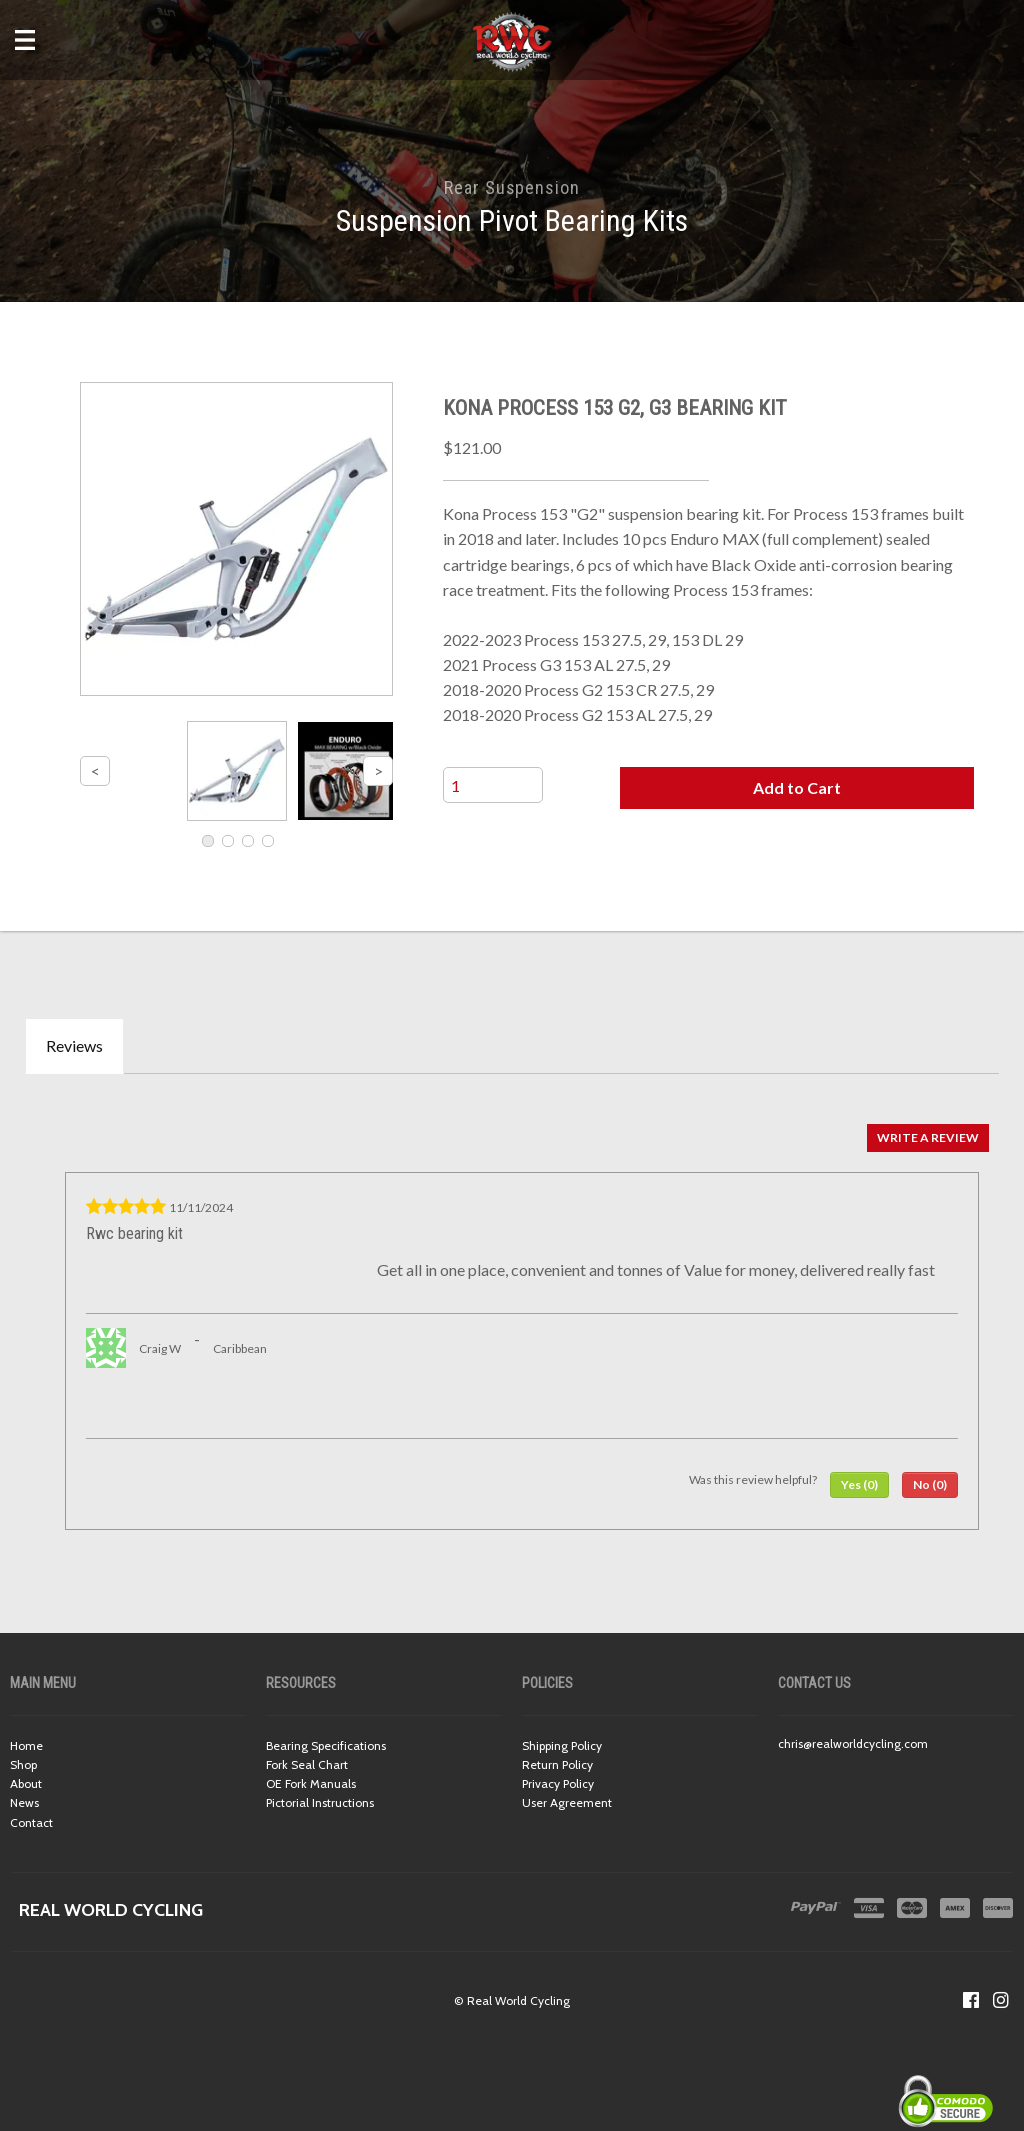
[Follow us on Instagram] (1001, 2000)
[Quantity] (493, 785)
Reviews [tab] (74, 1045)
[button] (797, 788)
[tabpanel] (512, 1322)
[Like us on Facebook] (971, 2000)
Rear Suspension (512, 187)
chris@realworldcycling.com (853, 1743)
